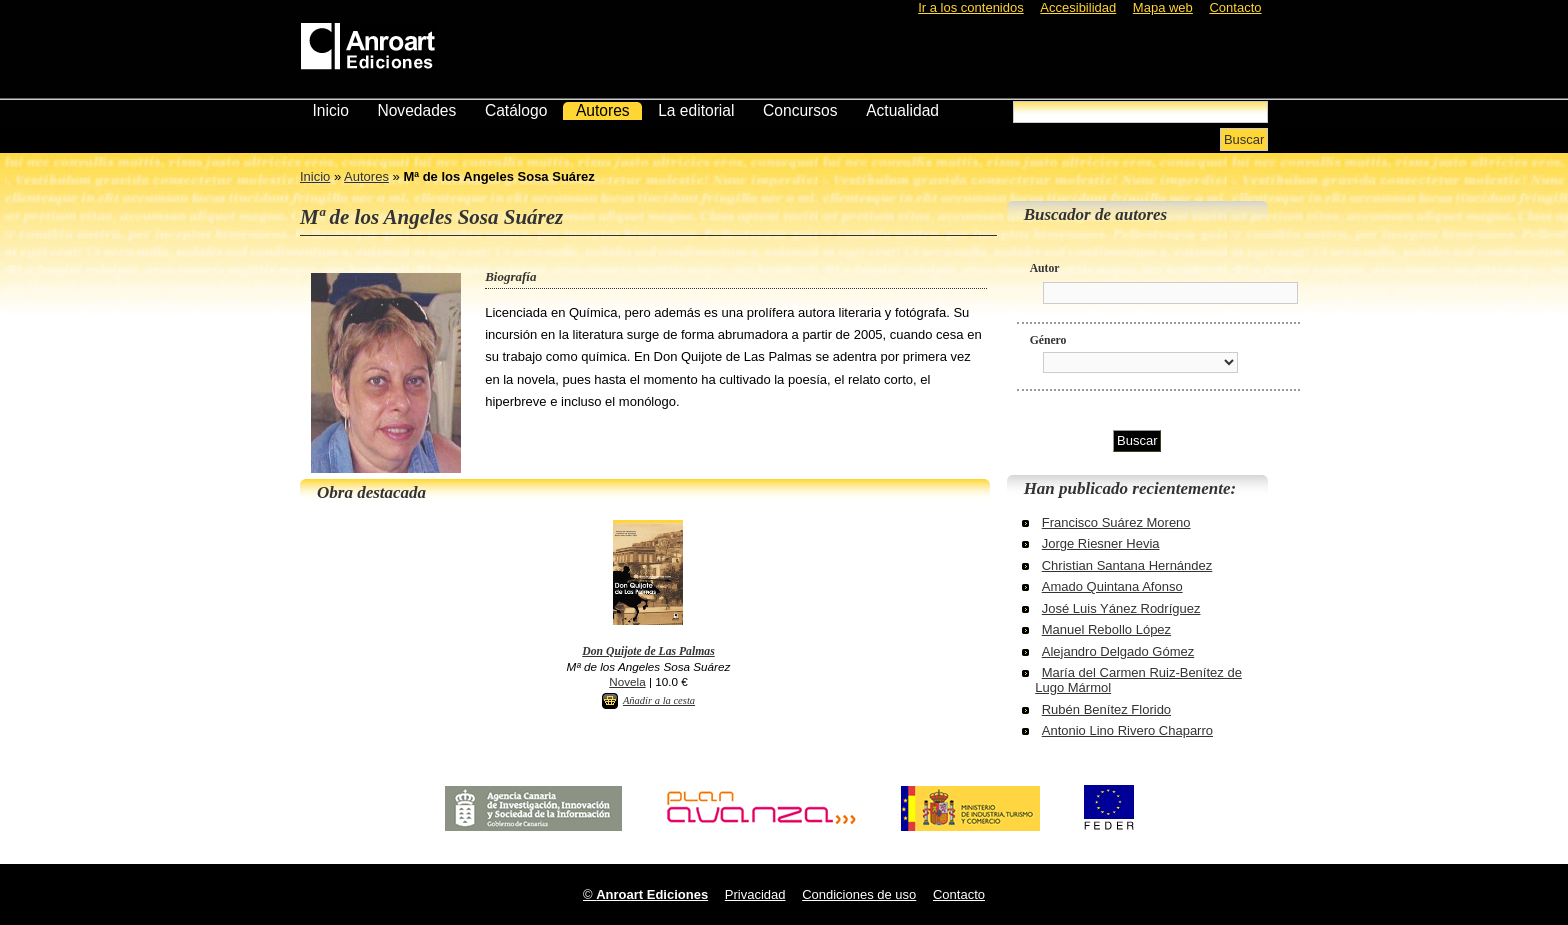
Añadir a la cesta (659, 700)
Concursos (800, 110)
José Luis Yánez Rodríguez (1121, 608)
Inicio (330, 110)
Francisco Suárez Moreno (1116, 522)
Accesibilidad (1078, 7)
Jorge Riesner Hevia (1101, 543)
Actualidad (902, 110)
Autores (603, 110)
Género (1048, 340)
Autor (1045, 268)
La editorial (696, 110)
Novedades (416, 110)
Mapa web (1163, 7)
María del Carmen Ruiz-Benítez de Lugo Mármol (1138, 680)
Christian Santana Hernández (1127, 565)
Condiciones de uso (859, 894)
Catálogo (516, 110)
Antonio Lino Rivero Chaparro (1127, 730)
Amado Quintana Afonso (1112, 586)
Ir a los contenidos (971, 7)
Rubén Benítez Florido (1106, 709)
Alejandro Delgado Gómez (1118, 651)
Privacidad (755, 894)
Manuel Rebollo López (1106, 629)
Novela (627, 681)
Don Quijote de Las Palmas (648, 651)
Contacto (1235, 7)
